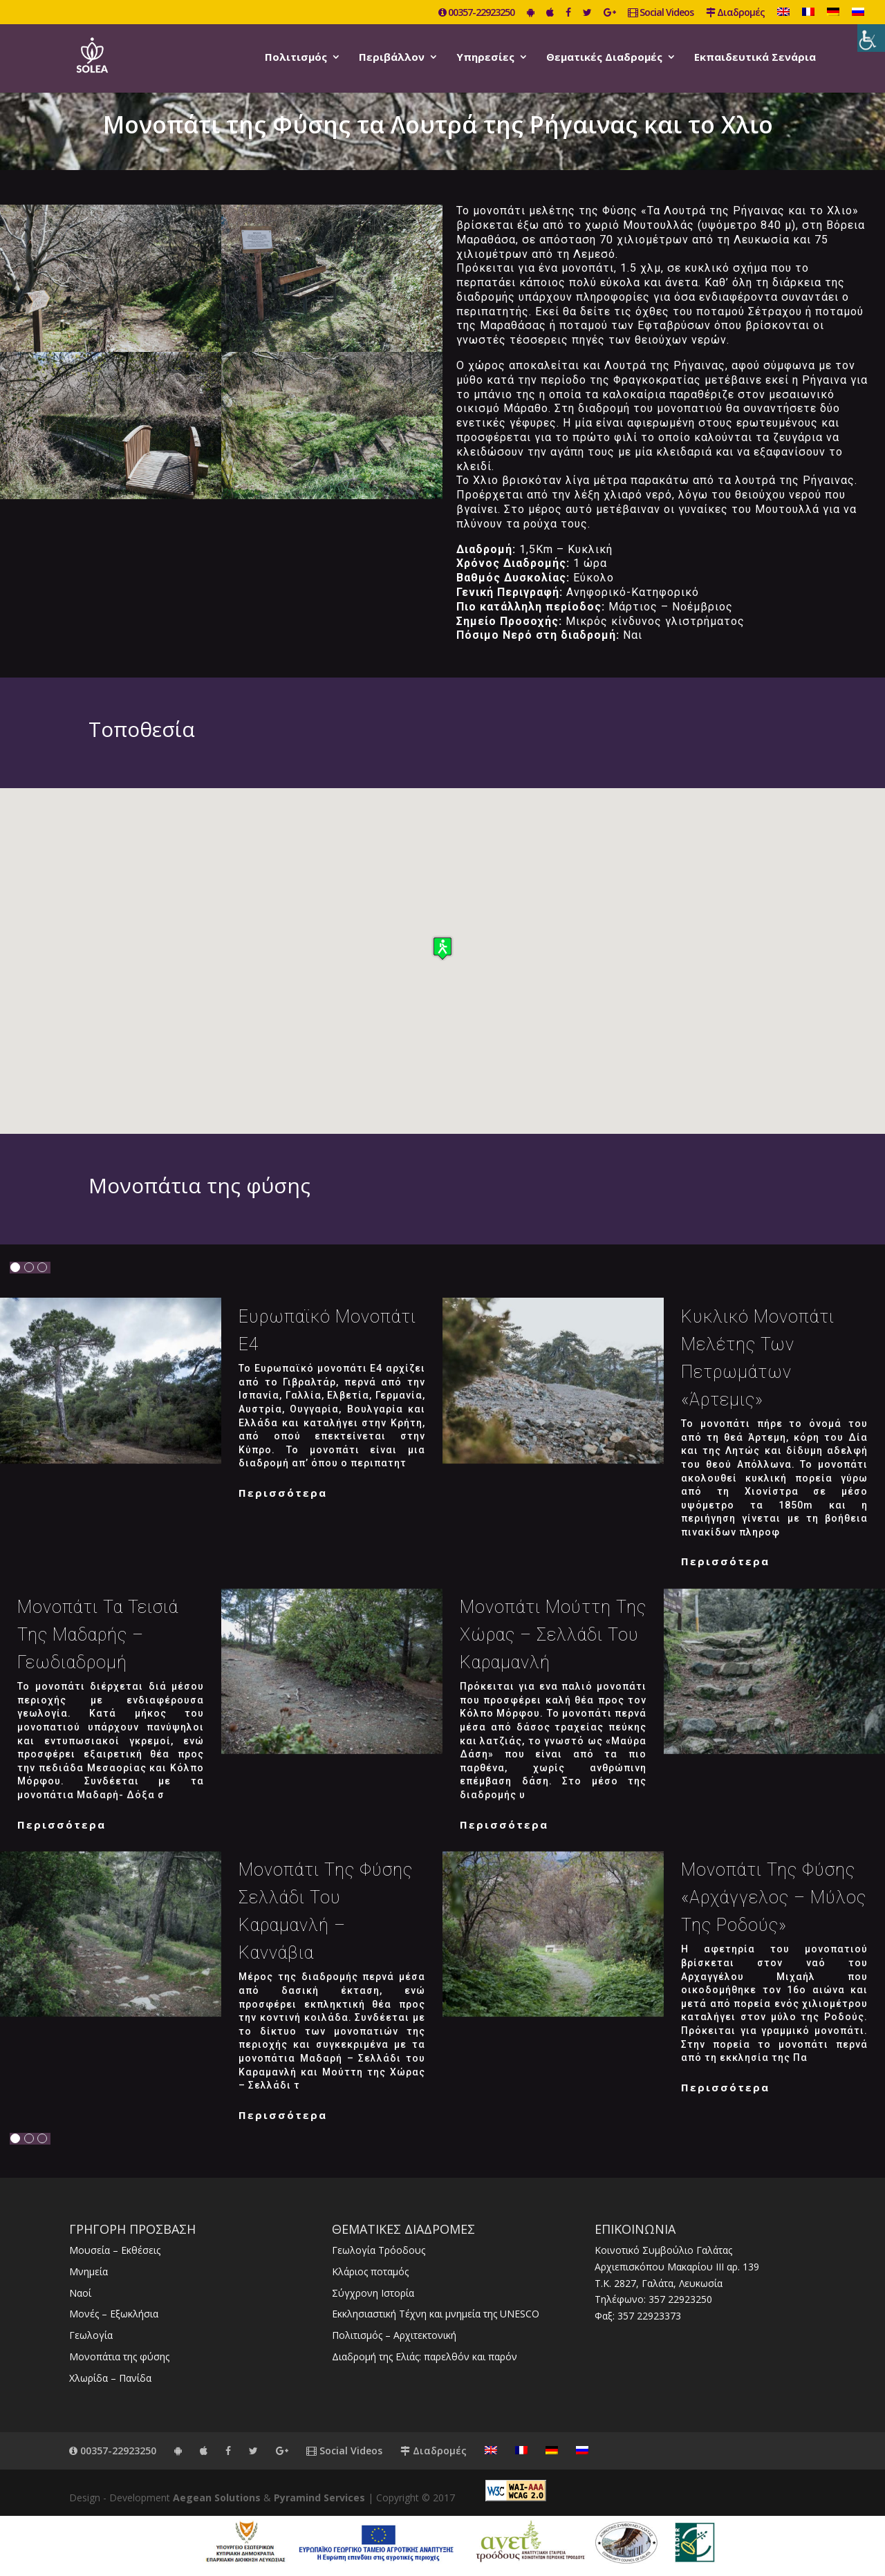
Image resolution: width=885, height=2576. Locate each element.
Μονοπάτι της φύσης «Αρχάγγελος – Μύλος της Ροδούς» (773, 1897)
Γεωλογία (91, 2335)
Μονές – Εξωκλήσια (113, 2313)
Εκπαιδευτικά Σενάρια (755, 58)
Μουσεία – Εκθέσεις (114, 2250)
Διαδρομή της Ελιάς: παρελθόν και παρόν (424, 2356)
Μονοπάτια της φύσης (119, 2356)
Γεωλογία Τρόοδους (378, 2250)
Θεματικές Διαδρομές (604, 58)
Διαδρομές (735, 13)
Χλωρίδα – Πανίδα (110, 2377)
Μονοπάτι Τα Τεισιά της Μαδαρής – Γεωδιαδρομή (97, 1634)
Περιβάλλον (392, 58)
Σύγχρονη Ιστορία (373, 2292)
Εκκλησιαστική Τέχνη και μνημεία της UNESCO (435, 2313)
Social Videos (660, 13)
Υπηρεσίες (485, 58)
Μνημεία (88, 2271)
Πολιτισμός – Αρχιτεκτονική (394, 2335)
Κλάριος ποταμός (370, 2271)
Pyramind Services (319, 2497)
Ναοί (80, 2292)
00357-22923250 (476, 13)
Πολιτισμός (296, 58)
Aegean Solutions (217, 2497)
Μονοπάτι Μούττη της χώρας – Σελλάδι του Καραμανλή (553, 1634)
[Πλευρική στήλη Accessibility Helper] (871, 38)
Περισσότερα (283, 1493)
